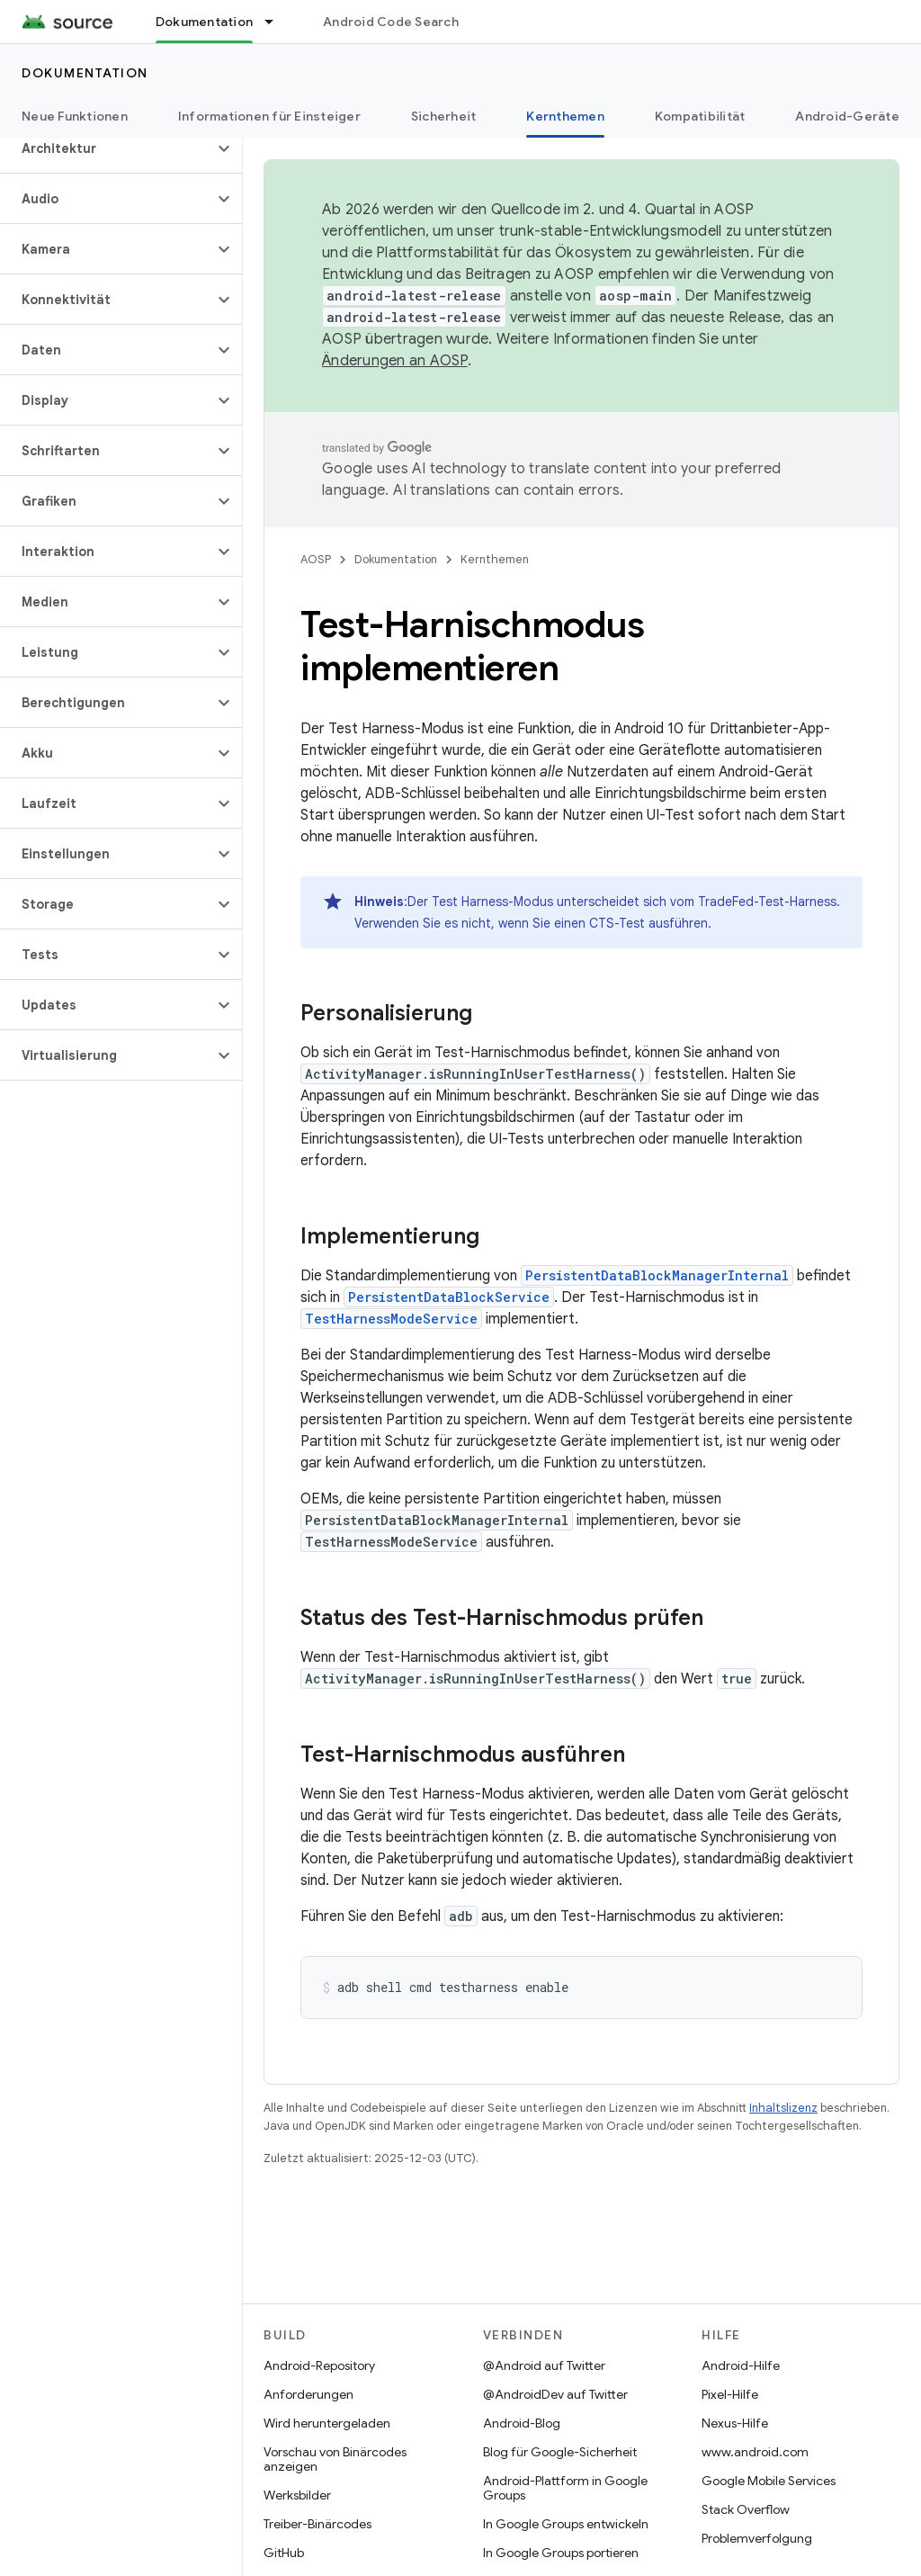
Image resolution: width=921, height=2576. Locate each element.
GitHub (284, 2553)
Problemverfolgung (757, 2538)
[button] (106, 148)
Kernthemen (494, 559)
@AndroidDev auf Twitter (555, 2394)
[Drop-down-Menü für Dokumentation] (277, 21)
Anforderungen (308, 2394)
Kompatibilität (700, 116)
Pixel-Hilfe (730, 2394)
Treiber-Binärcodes (317, 2524)
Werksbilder (297, 2495)
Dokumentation (85, 73)
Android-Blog (521, 2423)
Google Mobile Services (769, 2481)
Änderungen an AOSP (395, 361)
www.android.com (755, 2452)
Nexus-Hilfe (735, 2423)
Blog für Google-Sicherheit (560, 2452)
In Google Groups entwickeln (565, 2524)
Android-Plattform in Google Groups (565, 2488)
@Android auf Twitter (544, 2365)
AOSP (315, 559)
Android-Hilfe (741, 2365)
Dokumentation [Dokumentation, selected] (204, 21)
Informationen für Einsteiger (269, 116)
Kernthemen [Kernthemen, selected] (565, 116)
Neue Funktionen (75, 116)
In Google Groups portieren (561, 2553)
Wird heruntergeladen (327, 2423)
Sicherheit (444, 116)
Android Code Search (391, 21)
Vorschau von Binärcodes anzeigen (335, 2459)
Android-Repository (319, 2365)
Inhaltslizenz (783, 2107)
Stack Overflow (746, 2509)
